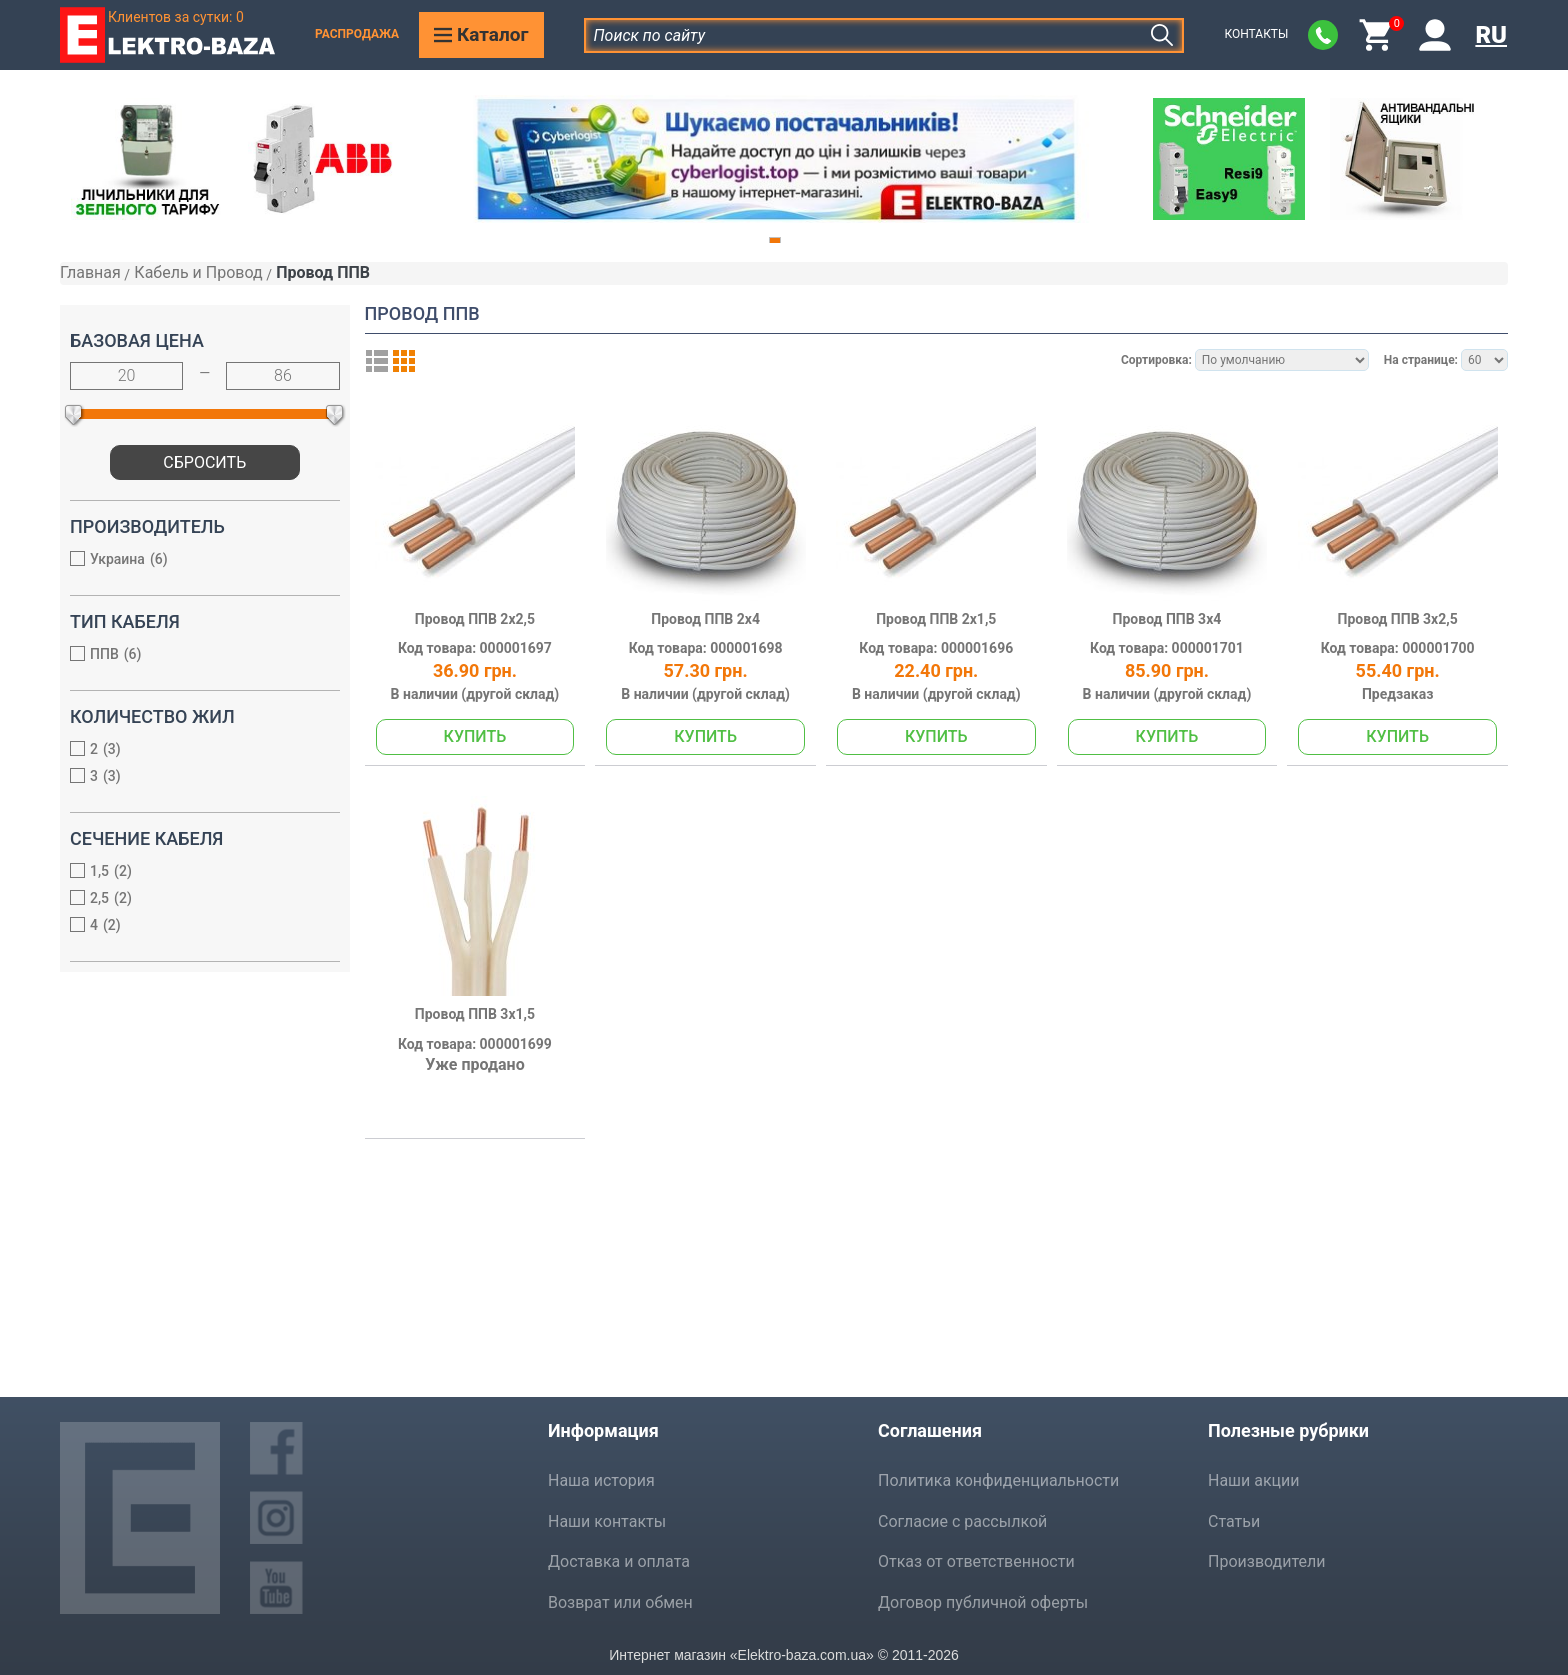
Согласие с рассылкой (962, 1521)
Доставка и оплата (619, 1561)
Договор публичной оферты (983, 1602)
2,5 (195, 899)
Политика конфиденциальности (998, 1480)
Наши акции (1254, 1480)
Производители (1267, 1561)
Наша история (601, 1480)
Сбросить (204, 462)
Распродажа (357, 34)
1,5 (195, 872)
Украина (195, 560)
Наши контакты (607, 1521)
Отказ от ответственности (976, 1561)
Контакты (1256, 34)
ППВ (195, 655)
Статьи (1234, 1521)
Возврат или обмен (620, 1602)
